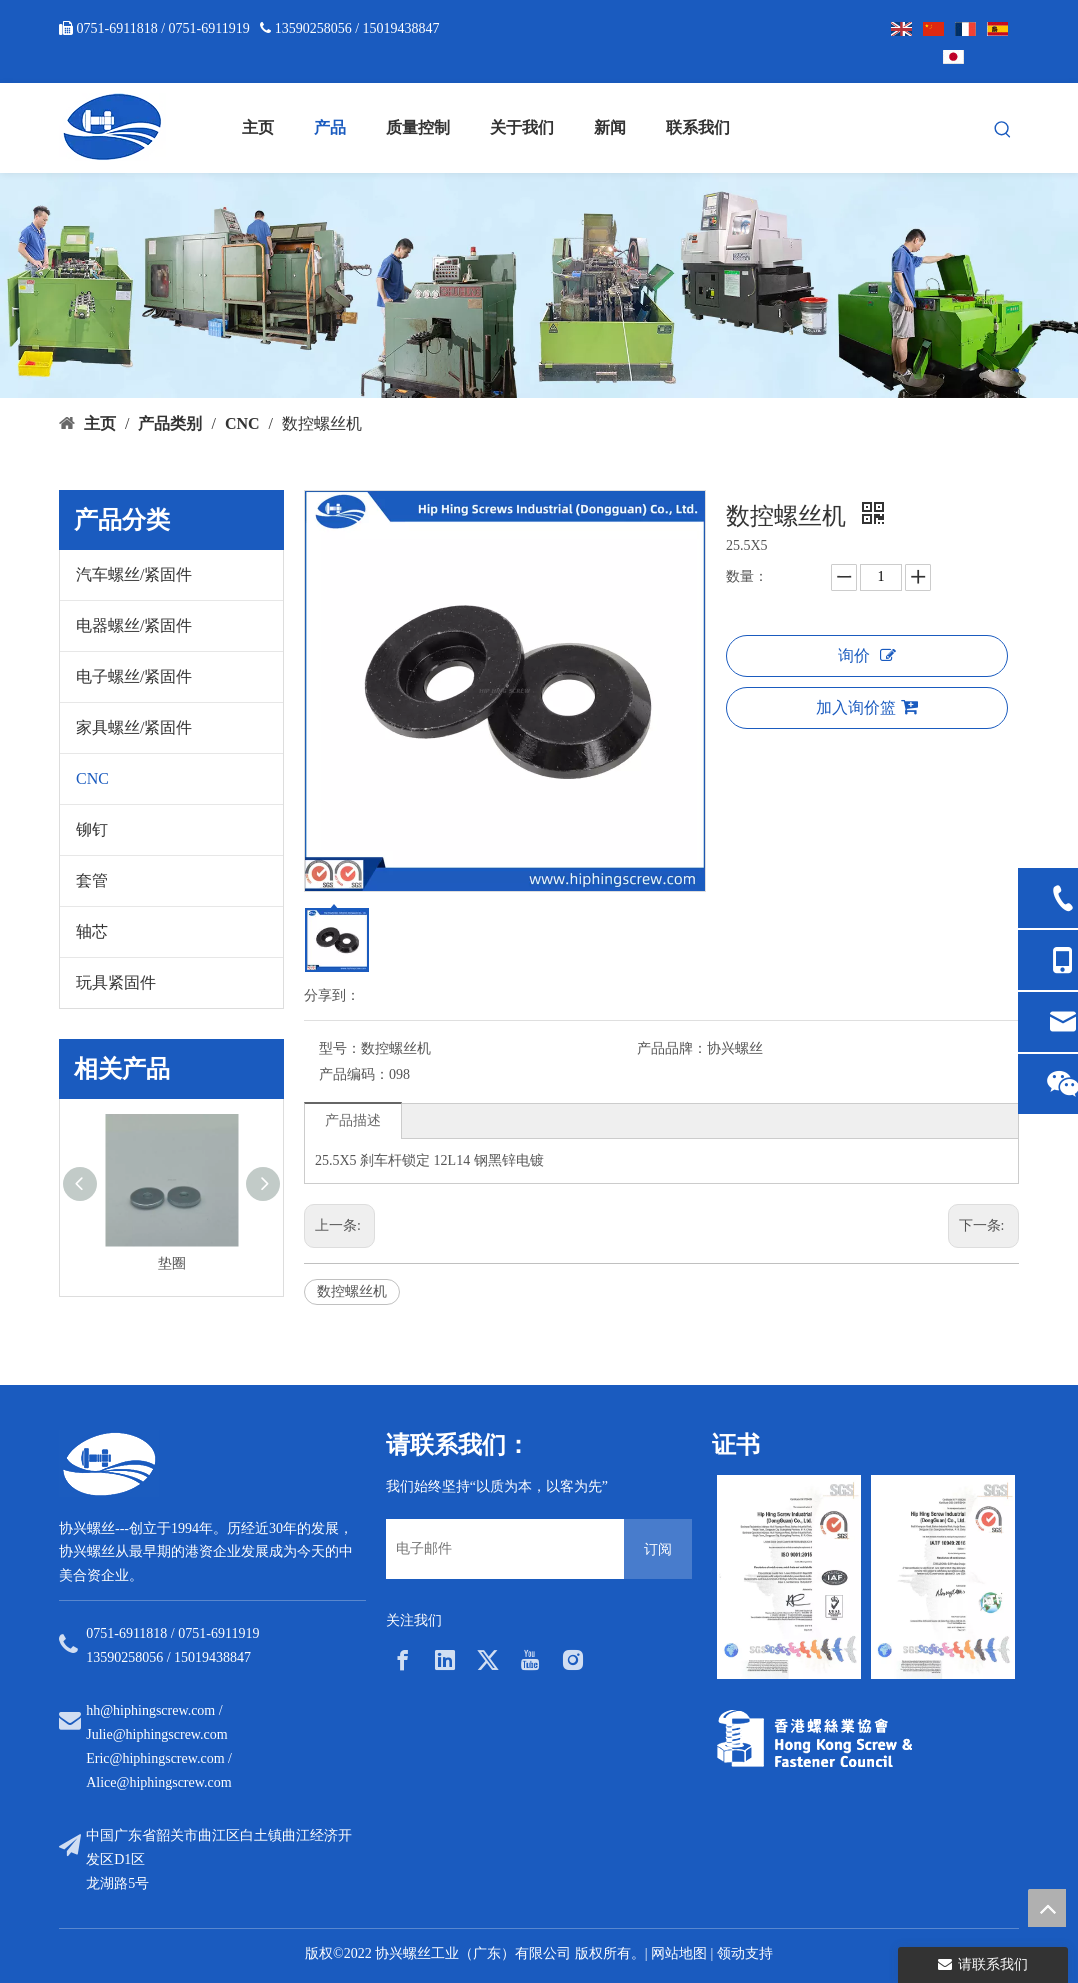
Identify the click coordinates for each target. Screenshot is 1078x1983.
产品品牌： (672, 1048)
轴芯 (92, 931)
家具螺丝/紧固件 (134, 727)
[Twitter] (488, 1660)
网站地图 (679, 1953)
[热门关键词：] (1003, 130)
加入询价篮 (867, 707)
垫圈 (172, 1263)
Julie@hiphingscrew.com (156, 1734)
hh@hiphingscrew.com (150, 1710)
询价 (867, 655)
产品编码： (354, 1074)
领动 (731, 1953)
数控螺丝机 (352, 1291)
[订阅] (658, 1549)
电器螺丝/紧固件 (134, 625)
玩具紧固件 (116, 982)
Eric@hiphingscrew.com (155, 1758)
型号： (340, 1048)
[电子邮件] (500, 1549)
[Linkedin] (445, 1660)
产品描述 (353, 1120)
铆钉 (92, 829)
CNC (92, 778)
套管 (92, 880)
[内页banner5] (539, 285)
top (1047, 1908)
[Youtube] (530, 1660)
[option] (789, 1577)
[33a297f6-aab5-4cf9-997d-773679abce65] (814, 1738)
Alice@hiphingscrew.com (158, 1782)
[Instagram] (573, 1660)
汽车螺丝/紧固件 (134, 574)
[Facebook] (403, 1660)
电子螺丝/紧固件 (134, 676)
